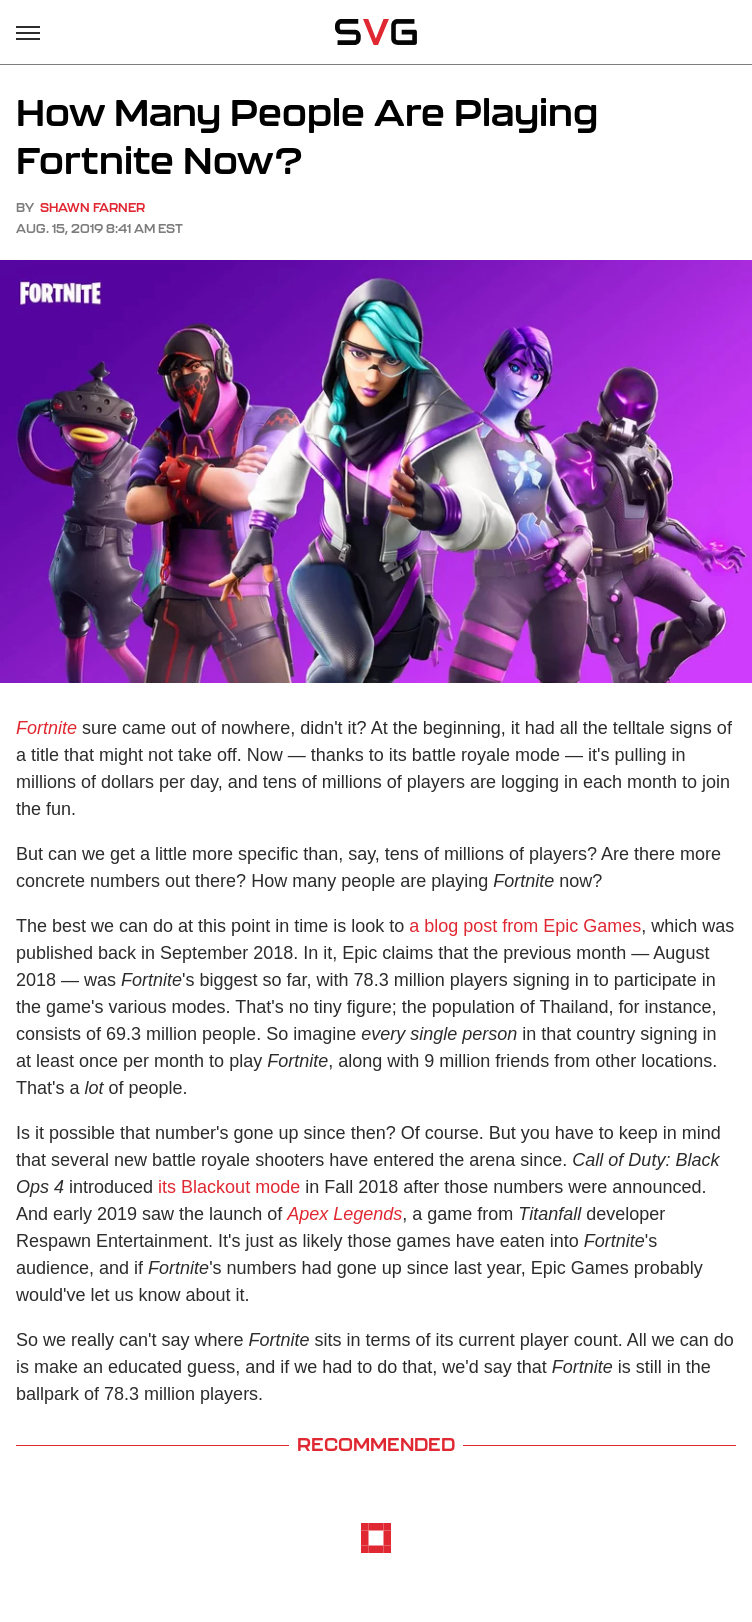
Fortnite (46, 728)
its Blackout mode (229, 1187)
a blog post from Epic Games (525, 926)
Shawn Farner (92, 207)
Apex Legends (344, 1214)
